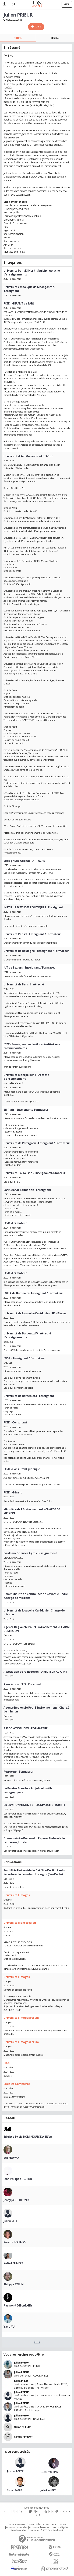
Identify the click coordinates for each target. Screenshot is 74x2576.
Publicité (40, 2524)
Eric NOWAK (11, 2158)
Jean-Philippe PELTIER (17, 2179)
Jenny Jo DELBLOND (16, 2200)
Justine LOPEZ (15, 2471)
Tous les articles (18, 2530)
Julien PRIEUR (21, 2362)
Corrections (33, 2530)
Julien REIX (10, 2221)
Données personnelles (16, 2527)
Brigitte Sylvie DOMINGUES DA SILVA (27, 2137)
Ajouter (38, 26)
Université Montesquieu (19, 1923)
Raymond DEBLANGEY (17, 2305)
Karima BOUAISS (14, 2242)
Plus (37, 2342)
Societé (62, 2524)
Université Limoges (16, 1895)
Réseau (55, 38)
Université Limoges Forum (21, 2018)
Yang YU (9, 2326)
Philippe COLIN (13, 2284)
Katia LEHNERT (13, 2263)
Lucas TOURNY (49, 2472)
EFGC (6, 2063)
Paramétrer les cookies (40, 2527)
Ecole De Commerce (16, 2084)
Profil (18, 38)
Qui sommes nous (16, 2524)
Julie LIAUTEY (48, 2490)
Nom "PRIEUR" (22, 2427)
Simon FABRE (14, 2490)
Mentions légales (60, 2527)
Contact (30, 2524)
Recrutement (51, 2524)
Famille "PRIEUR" (23, 2436)
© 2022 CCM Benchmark (52, 2530)
